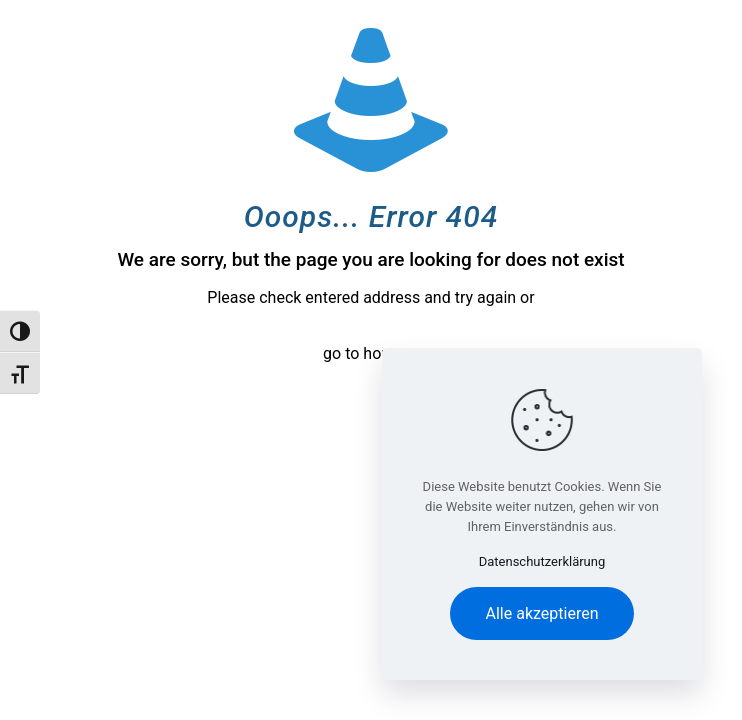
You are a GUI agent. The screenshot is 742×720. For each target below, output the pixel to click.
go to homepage (381, 353)
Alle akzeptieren (542, 613)
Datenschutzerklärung (542, 561)
